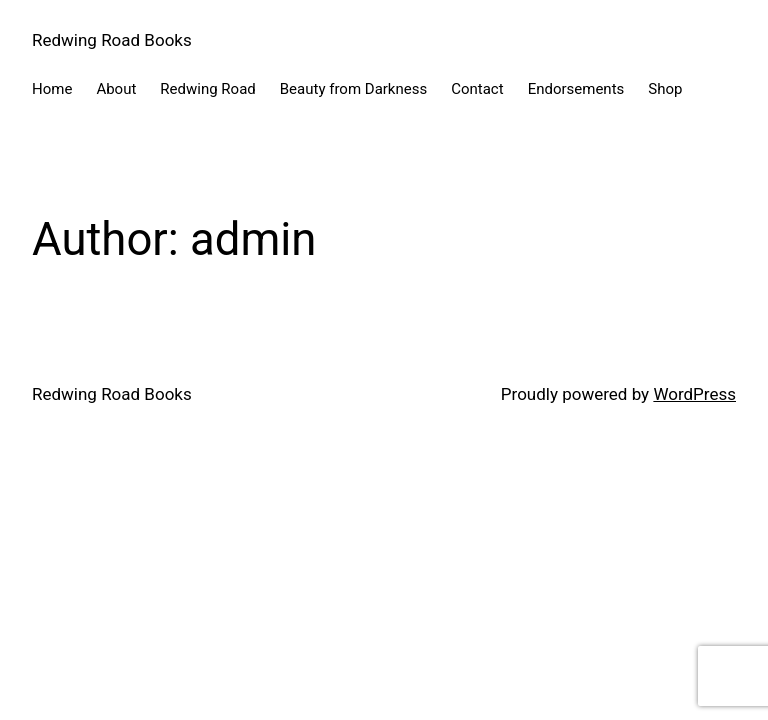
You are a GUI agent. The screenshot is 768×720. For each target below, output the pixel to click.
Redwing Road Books (112, 40)
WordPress (694, 394)
